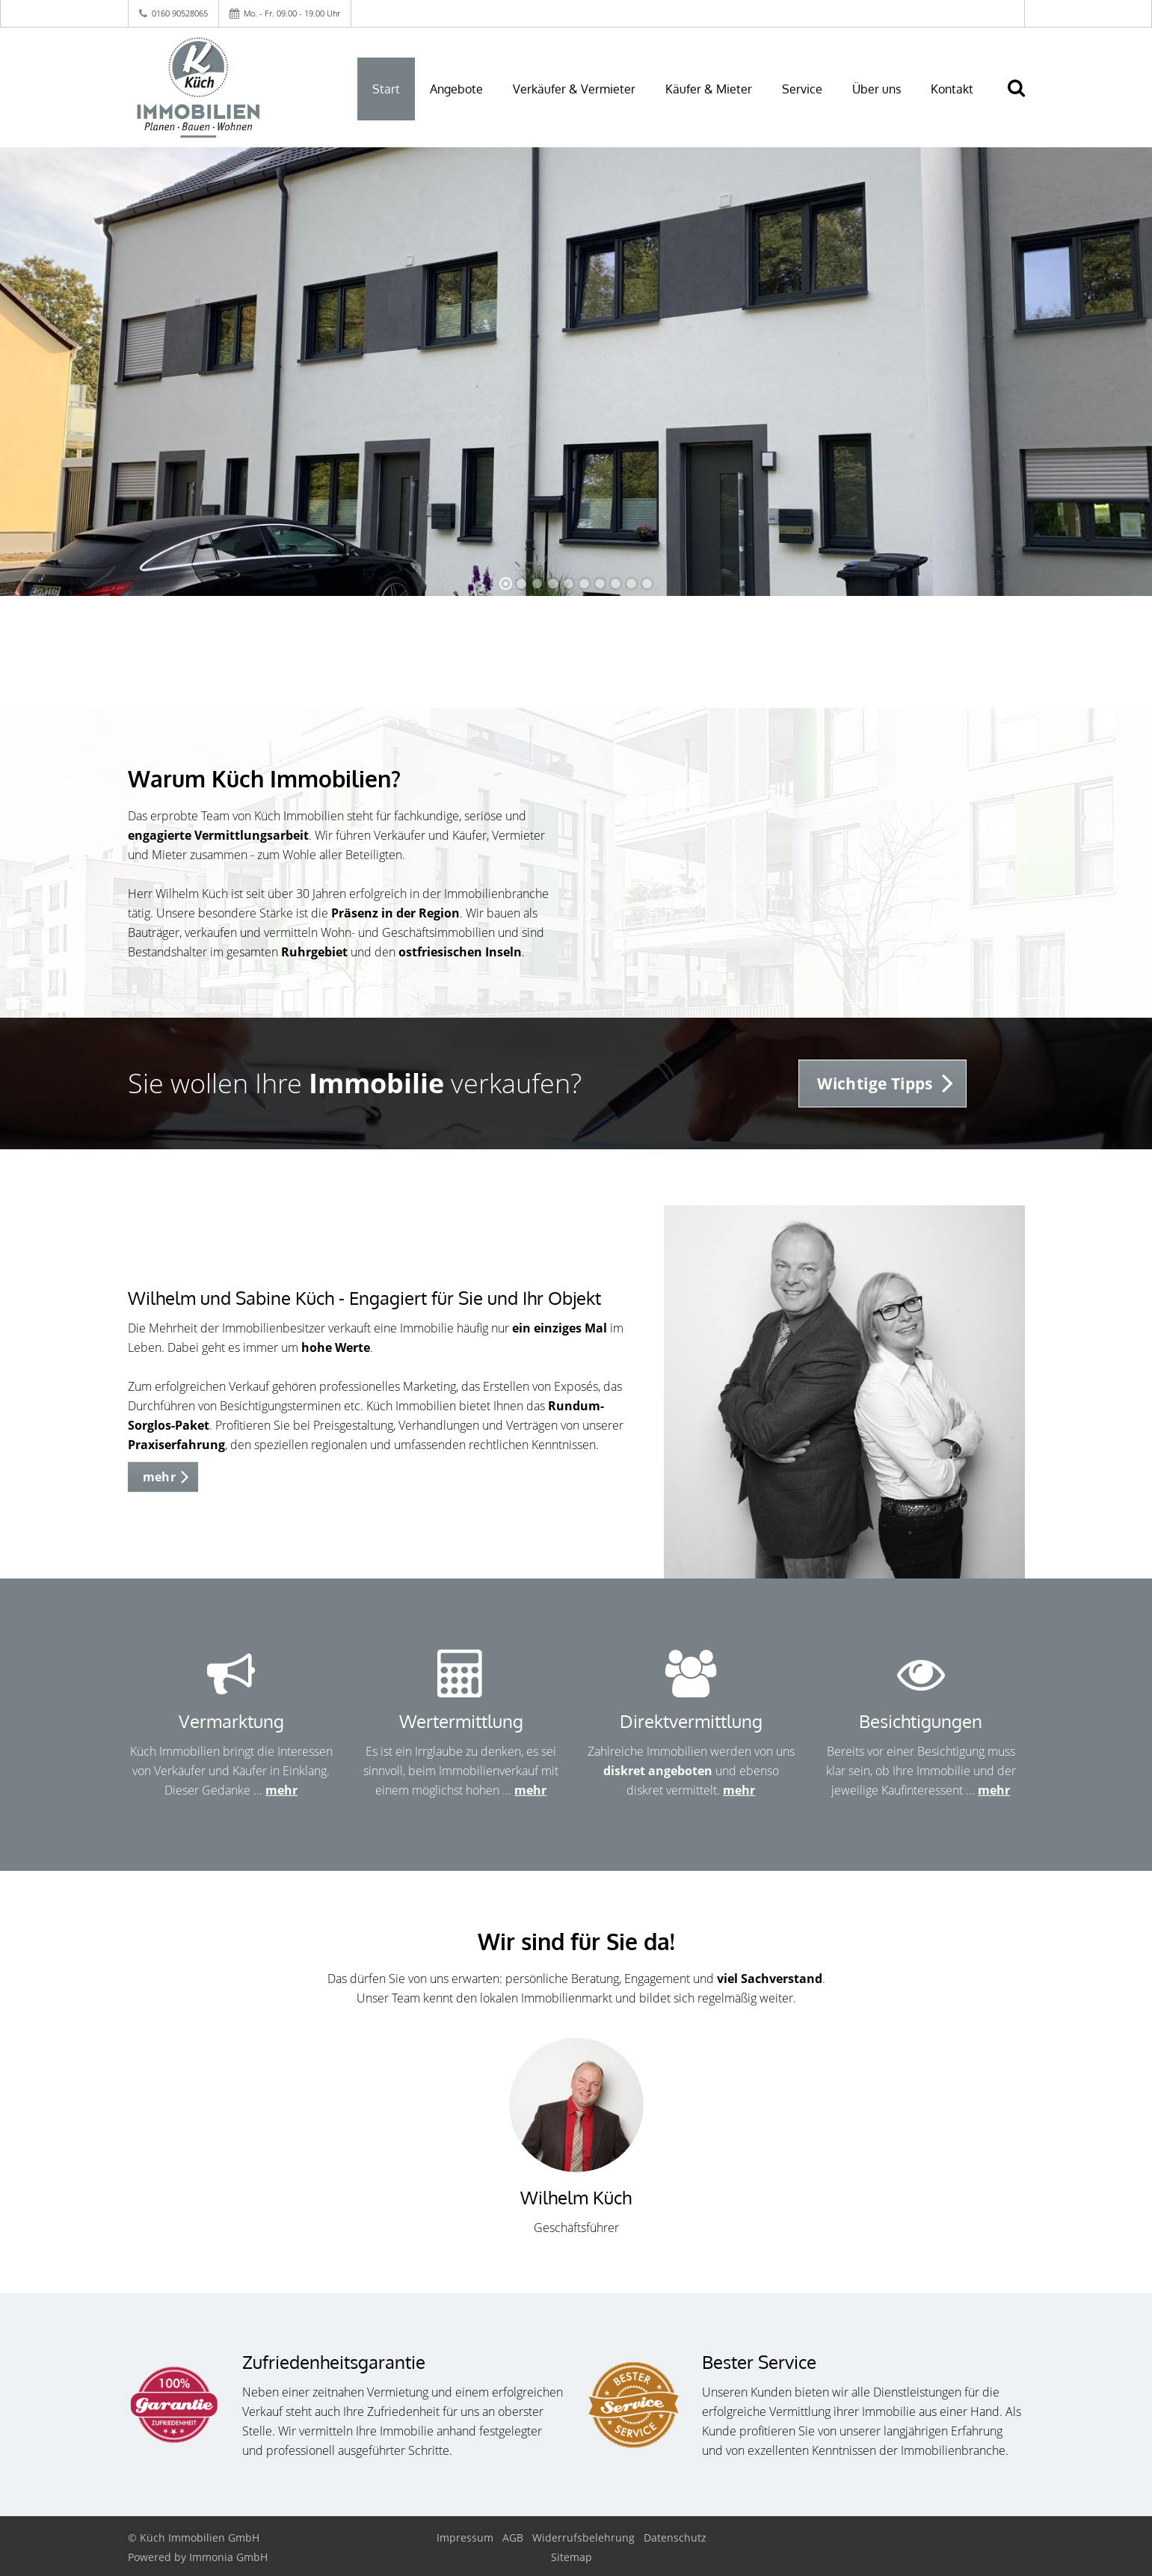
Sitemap (571, 2557)
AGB (512, 2537)
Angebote (456, 89)
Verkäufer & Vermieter (574, 89)
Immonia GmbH (228, 2557)
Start (386, 89)
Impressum (465, 2537)
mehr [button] (159, 1477)
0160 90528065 (180, 13)
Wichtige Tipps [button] (875, 1083)
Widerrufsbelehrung (583, 2537)
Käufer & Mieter (708, 89)
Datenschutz (675, 2537)
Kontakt (952, 89)
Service (802, 89)
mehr (281, 1790)
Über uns (876, 89)
